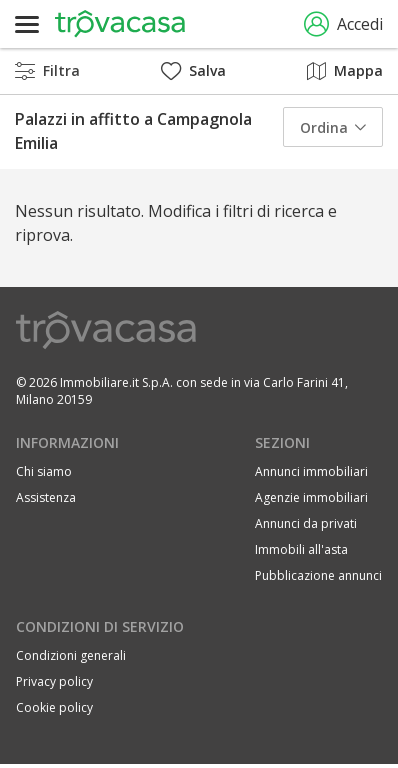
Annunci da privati (306, 523)
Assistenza (46, 497)
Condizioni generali (71, 655)
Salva (193, 70)
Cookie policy (54, 707)
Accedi (343, 24)
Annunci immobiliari (311, 471)
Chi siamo (44, 471)
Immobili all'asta (301, 549)
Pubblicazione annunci (318, 575)
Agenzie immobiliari (311, 497)
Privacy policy (54, 681)
